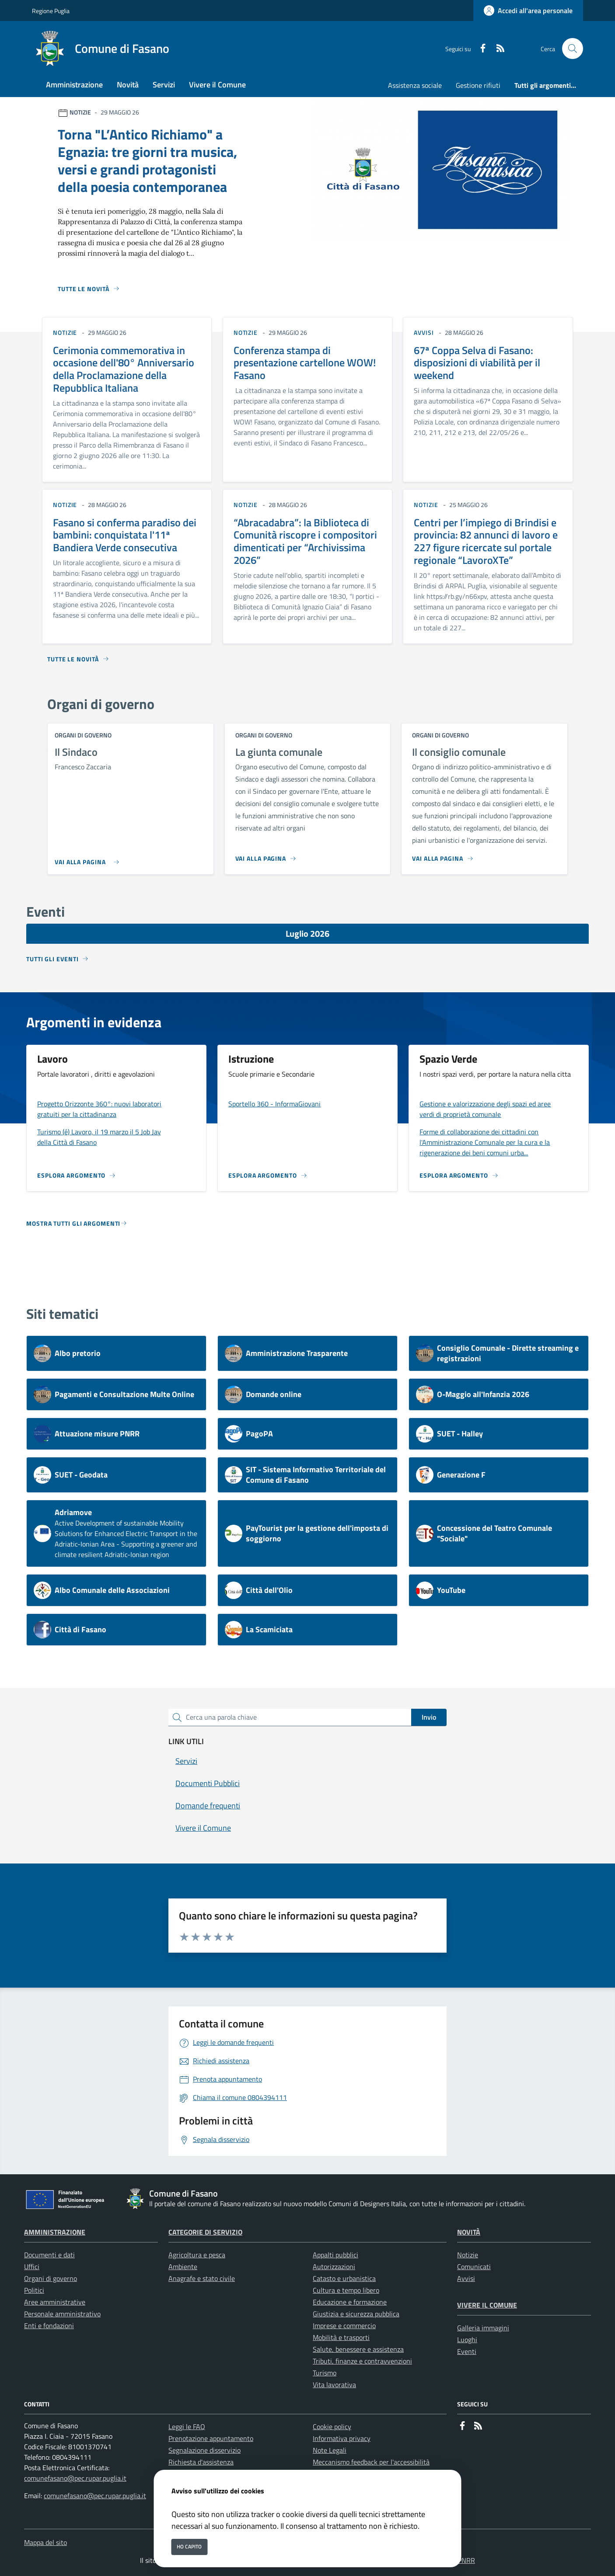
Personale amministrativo (62, 2313)
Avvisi (466, 2278)
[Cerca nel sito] (572, 48)
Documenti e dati (49, 2254)
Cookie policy (332, 2426)
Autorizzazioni (334, 2266)
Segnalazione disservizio (204, 2450)
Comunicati (474, 2266)
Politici (34, 2290)
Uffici (31, 2266)
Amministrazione (54, 2232)
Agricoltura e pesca (196, 2254)
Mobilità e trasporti (341, 2337)
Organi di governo (50, 2278)
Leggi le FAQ (186, 2426)
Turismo (324, 2372)
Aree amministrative (54, 2302)
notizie (65, 332)
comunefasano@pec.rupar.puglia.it (75, 2478)
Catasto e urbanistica (344, 2278)
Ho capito (189, 2546)
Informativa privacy (341, 2438)
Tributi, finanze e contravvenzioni (362, 2361)
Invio (429, 1717)
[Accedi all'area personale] (528, 10)
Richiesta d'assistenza (201, 2462)
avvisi (423, 332)
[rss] (497, 49)
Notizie (467, 2254)
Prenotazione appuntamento (210, 2438)
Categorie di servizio (205, 2232)
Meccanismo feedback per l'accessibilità (371, 2462)
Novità (468, 2232)
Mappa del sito (45, 2542)
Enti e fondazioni (49, 2325)
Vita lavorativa (334, 2384)
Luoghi (467, 2339)
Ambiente (182, 2266)
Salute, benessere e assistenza (358, 2349)
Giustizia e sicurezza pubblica (356, 2313)
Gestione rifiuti (478, 85)
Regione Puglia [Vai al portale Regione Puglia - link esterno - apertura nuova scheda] (51, 10)
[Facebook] (479, 49)
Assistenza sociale (415, 85)
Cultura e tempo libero (346, 2290)
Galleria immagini (483, 2327)
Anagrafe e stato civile (201, 2278)
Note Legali (329, 2450)
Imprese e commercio (344, 2325)
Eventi (466, 2351)
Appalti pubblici (335, 2254)
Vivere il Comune (487, 2305)
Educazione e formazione (350, 2302)
